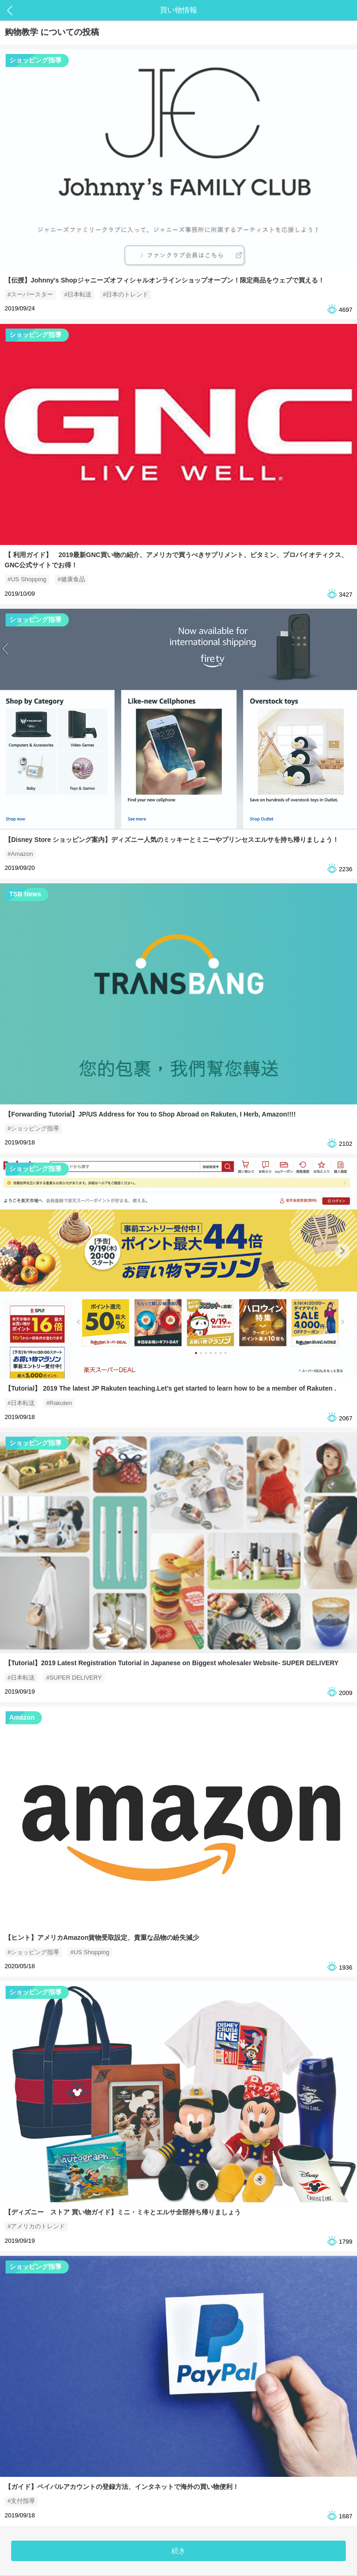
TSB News (25, 894)
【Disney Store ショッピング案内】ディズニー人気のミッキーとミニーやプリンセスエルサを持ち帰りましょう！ (172, 839)
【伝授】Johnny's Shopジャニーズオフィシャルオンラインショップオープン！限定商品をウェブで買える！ (164, 280)
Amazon (21, 1717)
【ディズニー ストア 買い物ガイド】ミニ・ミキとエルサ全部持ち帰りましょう (123, 2212)
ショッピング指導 (35, 60)
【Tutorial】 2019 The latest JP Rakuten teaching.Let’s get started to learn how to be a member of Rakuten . (170, 1388)
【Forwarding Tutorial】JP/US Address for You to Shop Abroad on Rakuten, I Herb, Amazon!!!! (150, 1114)
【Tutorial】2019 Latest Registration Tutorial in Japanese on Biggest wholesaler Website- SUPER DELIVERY (171, 1663)
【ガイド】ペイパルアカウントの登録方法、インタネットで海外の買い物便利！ (122, 2486)
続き (178, 2551)
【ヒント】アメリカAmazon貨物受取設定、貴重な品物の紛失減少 (102, 1937)
